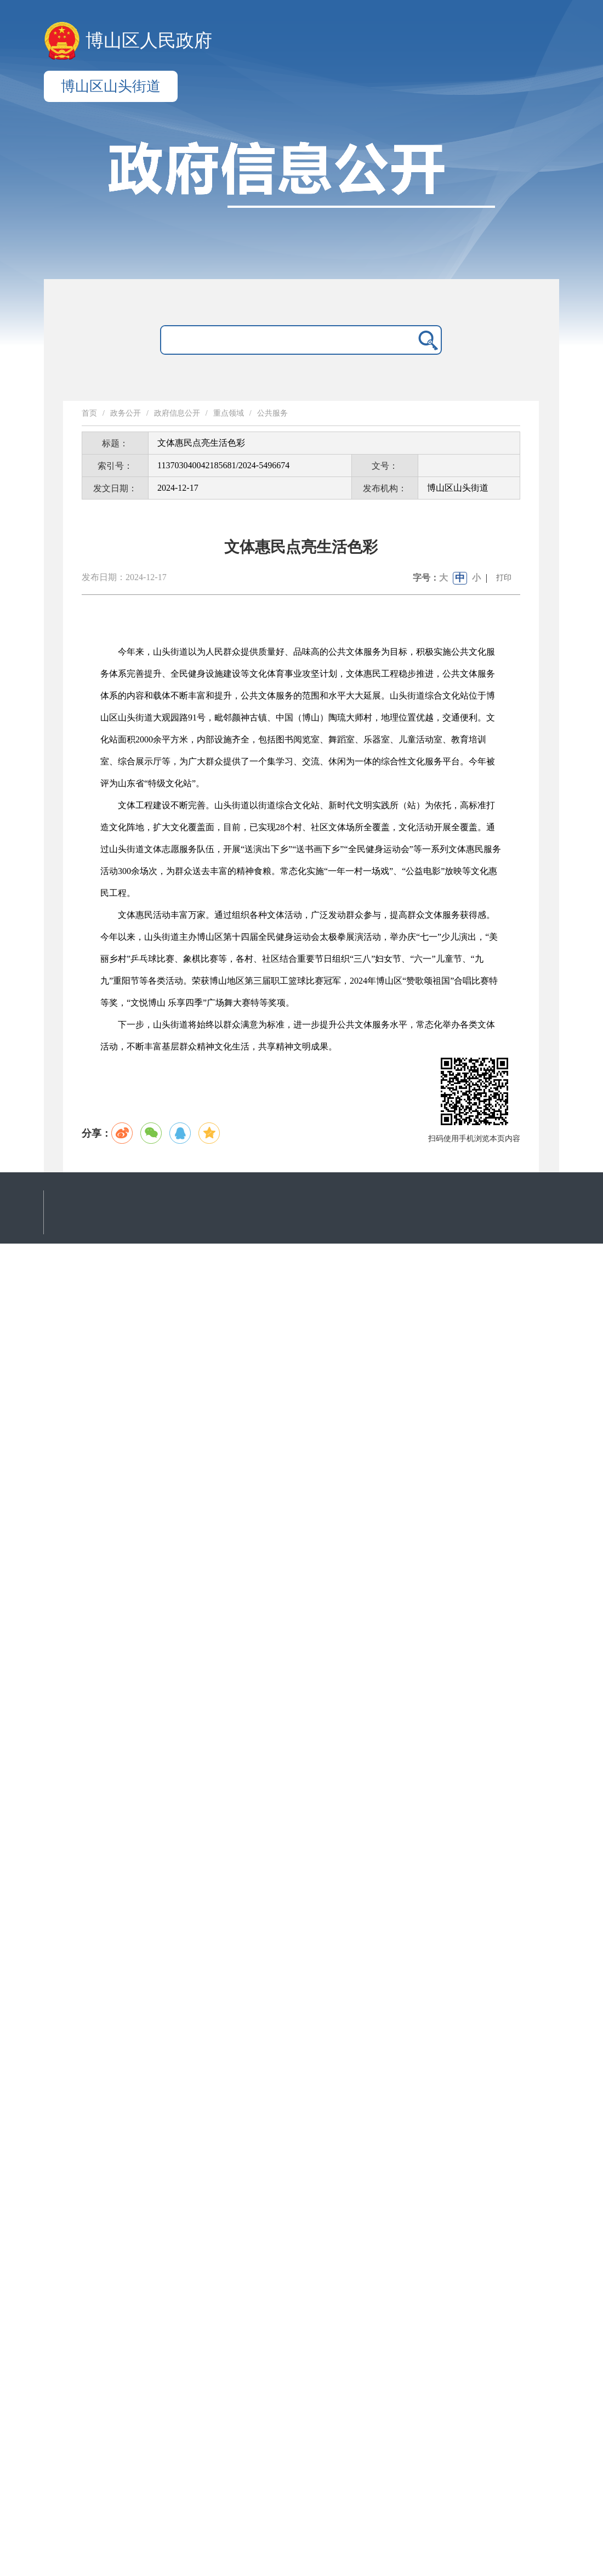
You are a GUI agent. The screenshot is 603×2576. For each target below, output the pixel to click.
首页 (89, 413)
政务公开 (125, 413)
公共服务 (272, 413)
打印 (503, 578)
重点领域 (228, 413)
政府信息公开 (177, 413)
